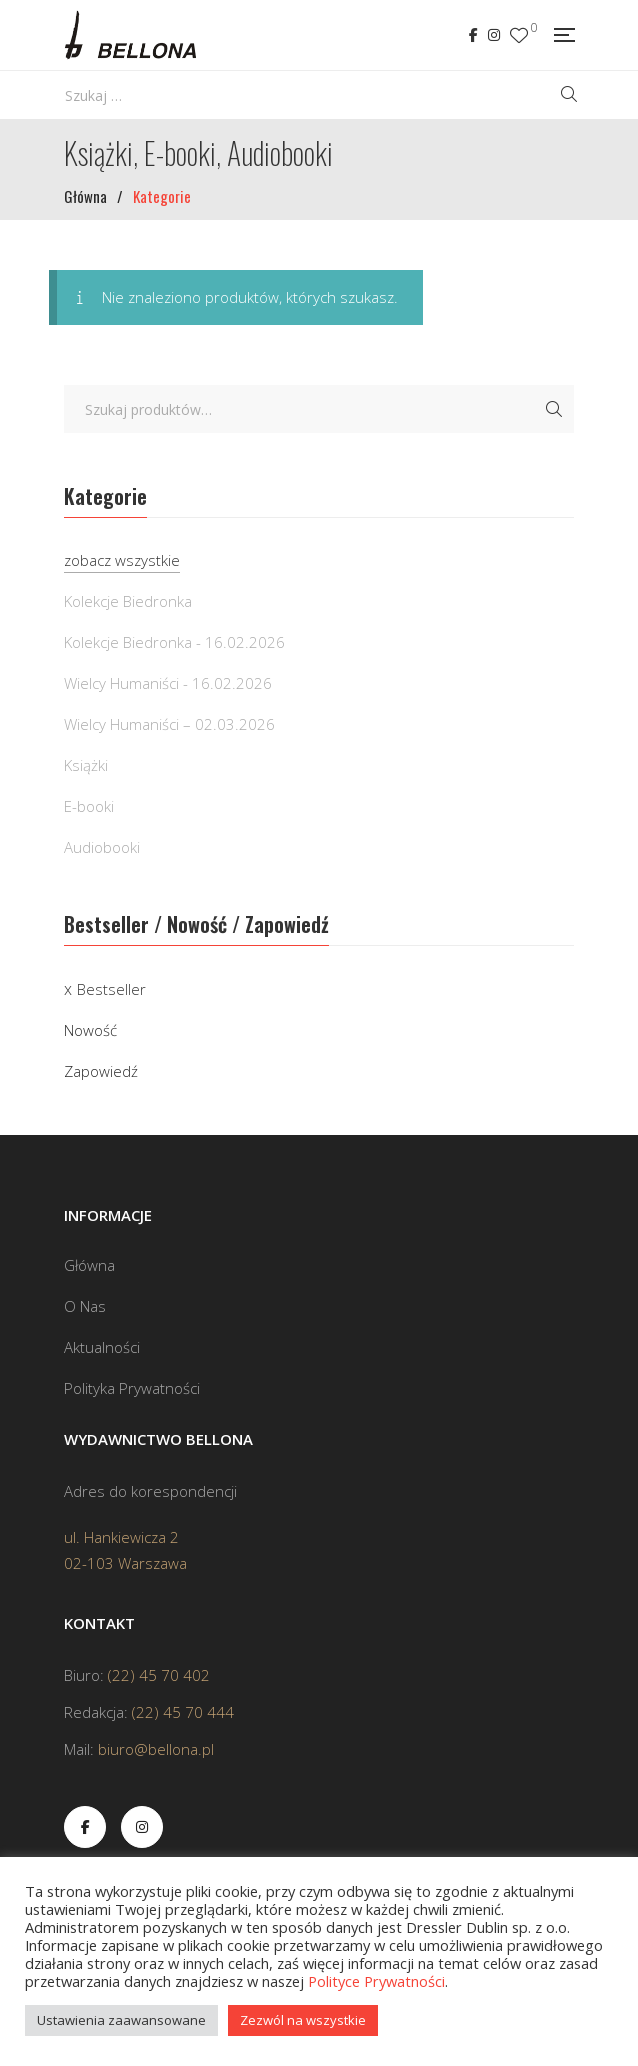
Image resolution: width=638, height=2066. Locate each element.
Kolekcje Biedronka (128, 601)
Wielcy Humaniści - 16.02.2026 (168, 683)
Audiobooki (102, 847)
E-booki (89, 806)
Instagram (494, 35)
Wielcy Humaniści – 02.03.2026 (169, 724)
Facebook (473, 35)
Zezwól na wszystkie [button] (303, 2020)
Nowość (90, 1030)
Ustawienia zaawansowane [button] (121, 2020)
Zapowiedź (101, 1071)
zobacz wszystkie (122, 560)
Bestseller (111, 989)
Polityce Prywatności (376, 1981)
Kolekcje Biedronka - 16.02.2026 (174, 642)
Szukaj (554, 409)
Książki (86, 765)
